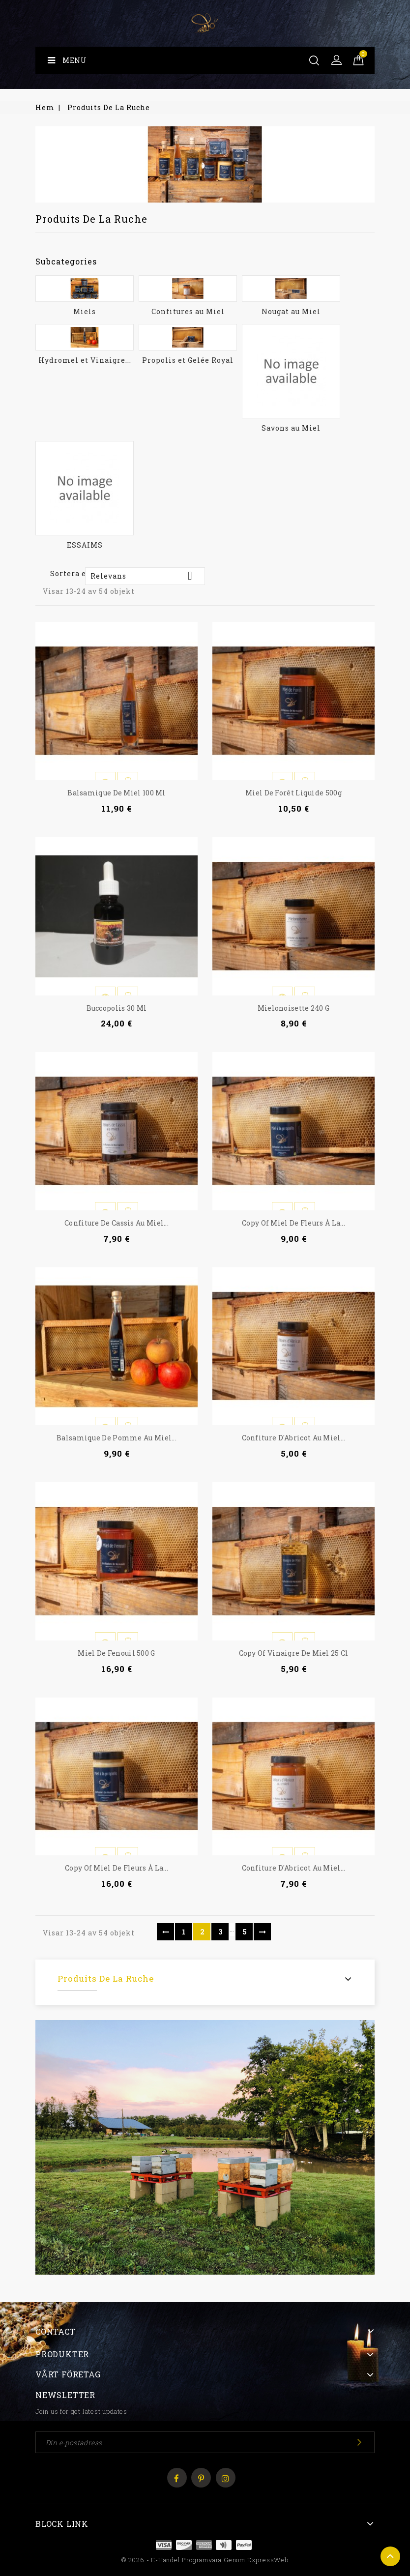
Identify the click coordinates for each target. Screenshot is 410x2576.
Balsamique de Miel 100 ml (116, 792)
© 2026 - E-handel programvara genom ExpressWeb (205, 2559)
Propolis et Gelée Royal (188, 360)
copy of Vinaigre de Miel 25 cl (294, 1653)
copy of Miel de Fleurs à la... (293, 1223)
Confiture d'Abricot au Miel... (294, 1437)
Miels (84, 311)
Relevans (145, 575)
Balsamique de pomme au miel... (116, 1437)
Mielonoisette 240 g (294, 1008)
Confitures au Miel (188, 311)
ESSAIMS (85, 545)
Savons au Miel (291, 428)
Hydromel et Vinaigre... (84, 360)
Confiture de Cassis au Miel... (116, 1223)
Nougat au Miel (291, 311)
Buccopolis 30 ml (117, 1008)
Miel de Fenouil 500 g (116, 1653)
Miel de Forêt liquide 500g (293, 792)
